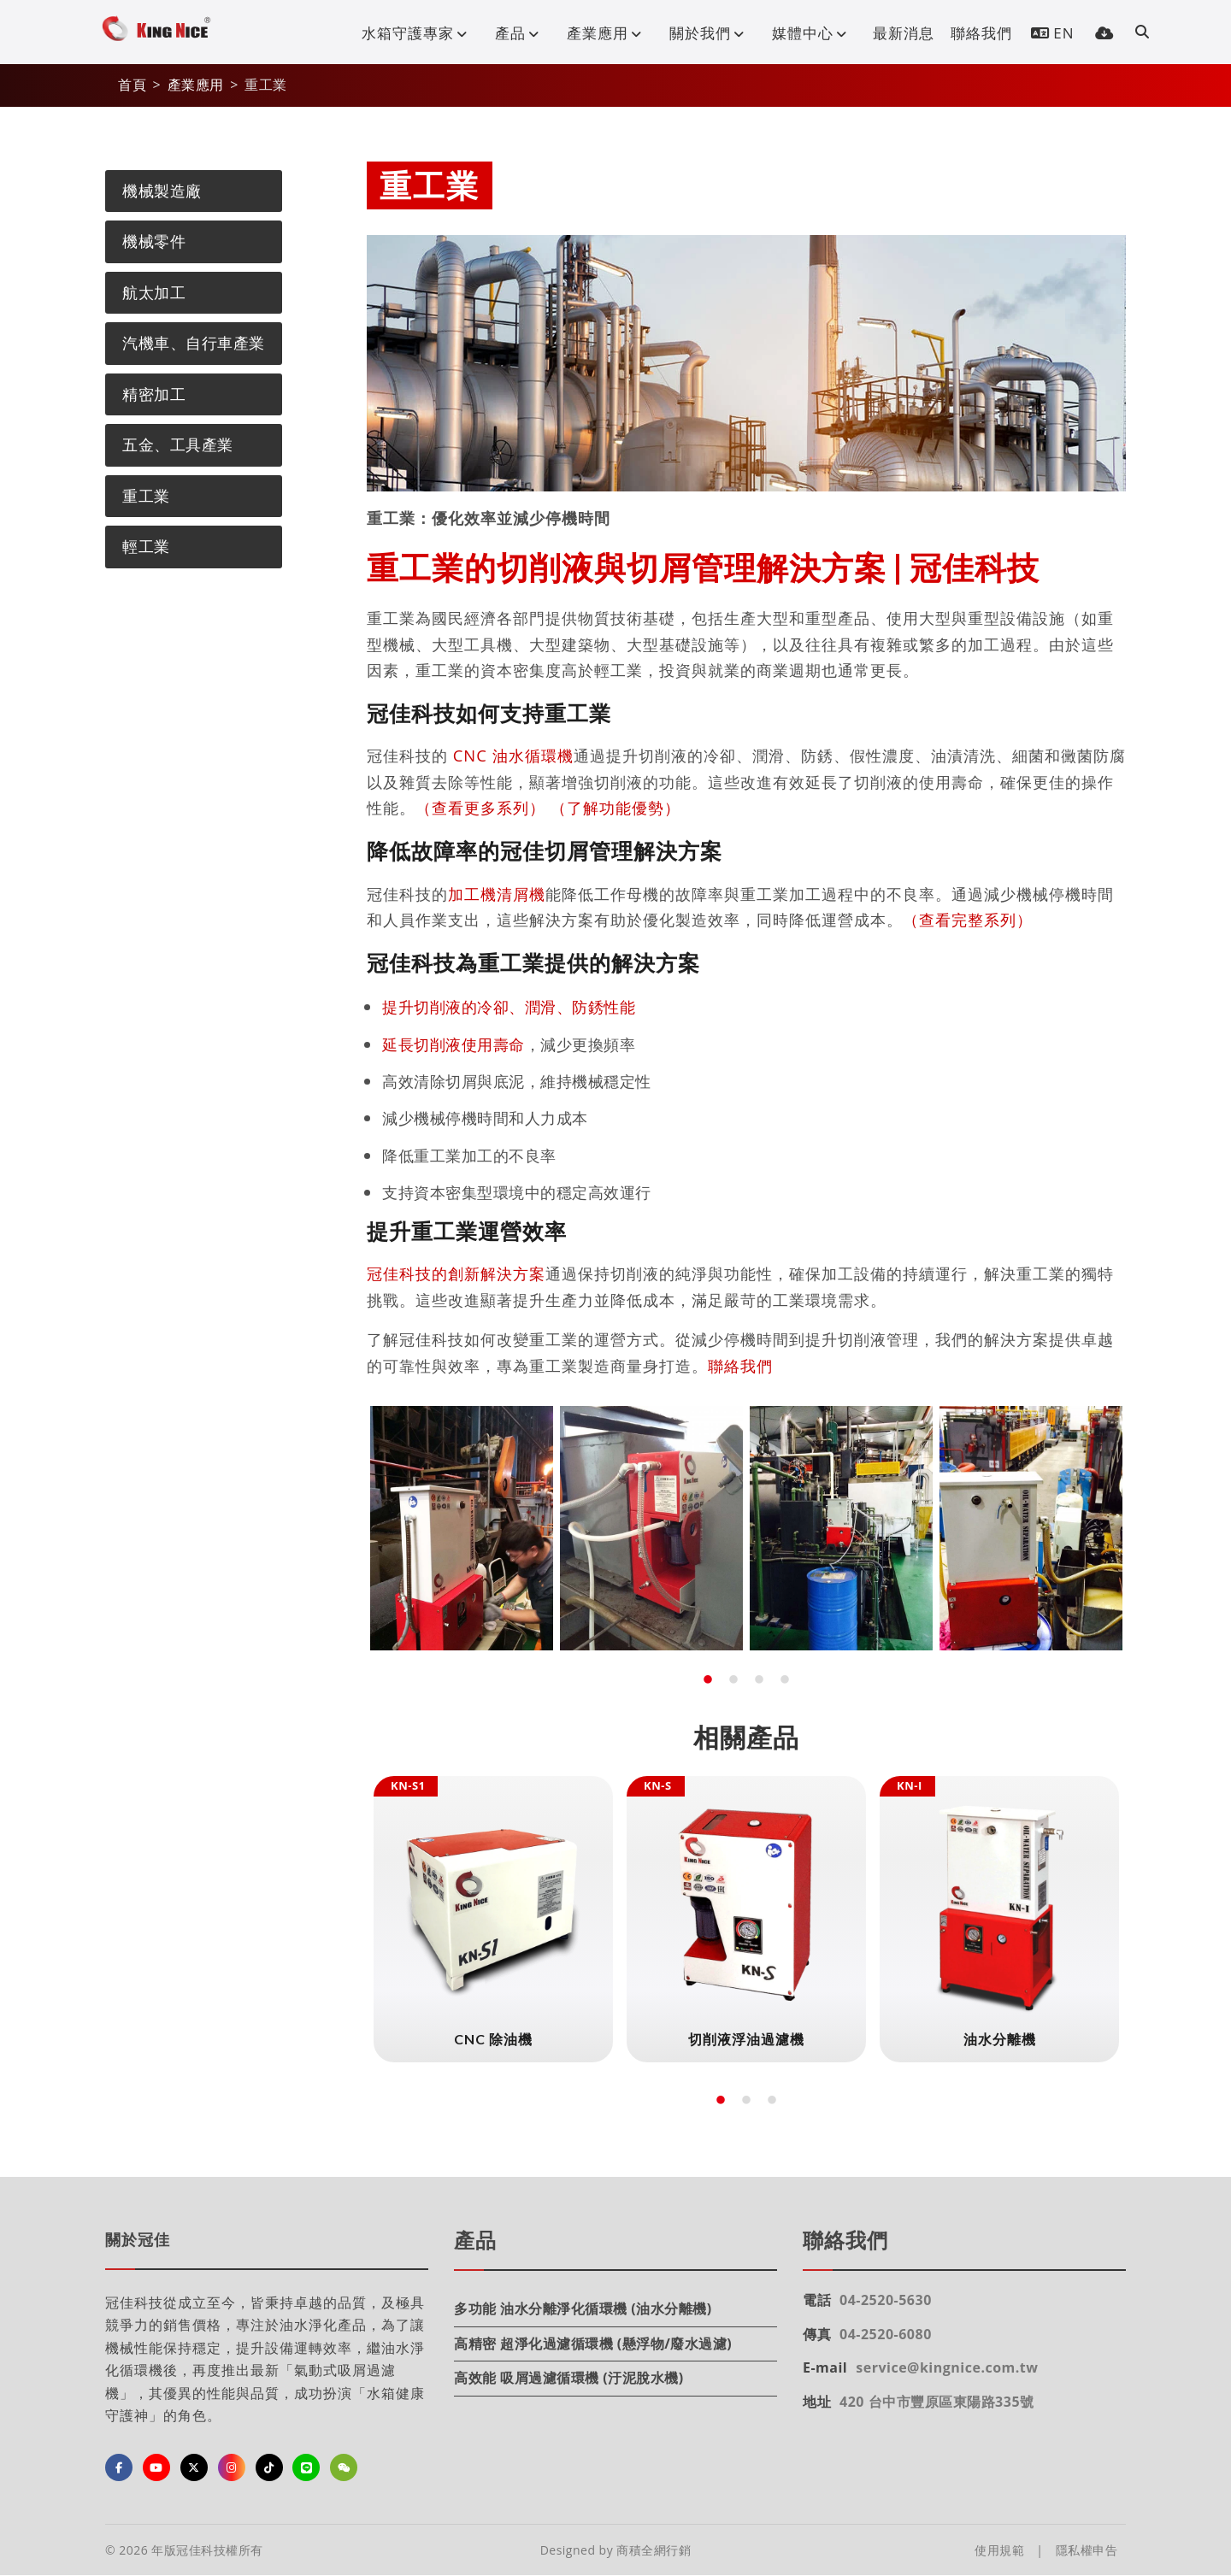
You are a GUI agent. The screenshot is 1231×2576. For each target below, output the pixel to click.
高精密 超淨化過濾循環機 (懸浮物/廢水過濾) (593, 2343)
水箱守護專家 (418, 33)
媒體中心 (813, 33)
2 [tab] (733, 1680)
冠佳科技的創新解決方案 (456, 1273)
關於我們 (710, 33)
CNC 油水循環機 (513, 755)
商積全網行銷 (653, 2550)
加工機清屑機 (496, 893)
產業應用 (608, 33)
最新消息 (903, 33)
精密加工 (154, 394)
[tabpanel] (462, 1528)
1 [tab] (707, 1680)
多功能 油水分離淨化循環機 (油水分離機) (583, 2308)
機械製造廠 (162, 190)
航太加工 (154, 292)
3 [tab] (759, 1680)
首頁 (132, 84)
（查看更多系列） (480, 807)
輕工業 (146, 546)
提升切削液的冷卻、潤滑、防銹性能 (508, 1006)
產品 (520, 33)
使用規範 (999, 2550)
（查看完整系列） (968, 919)
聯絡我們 (981, 33)
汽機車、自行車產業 (193, 342)
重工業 (146, 495)
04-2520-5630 (885, 2300)
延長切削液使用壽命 (453, 1044)
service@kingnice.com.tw (947, 2367)
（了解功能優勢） (615, 807)
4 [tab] (784, 1680)
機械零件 (154, 241)
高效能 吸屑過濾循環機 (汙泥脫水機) (569, 2377)
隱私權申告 (1087, 2550)
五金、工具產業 (177, 444)
